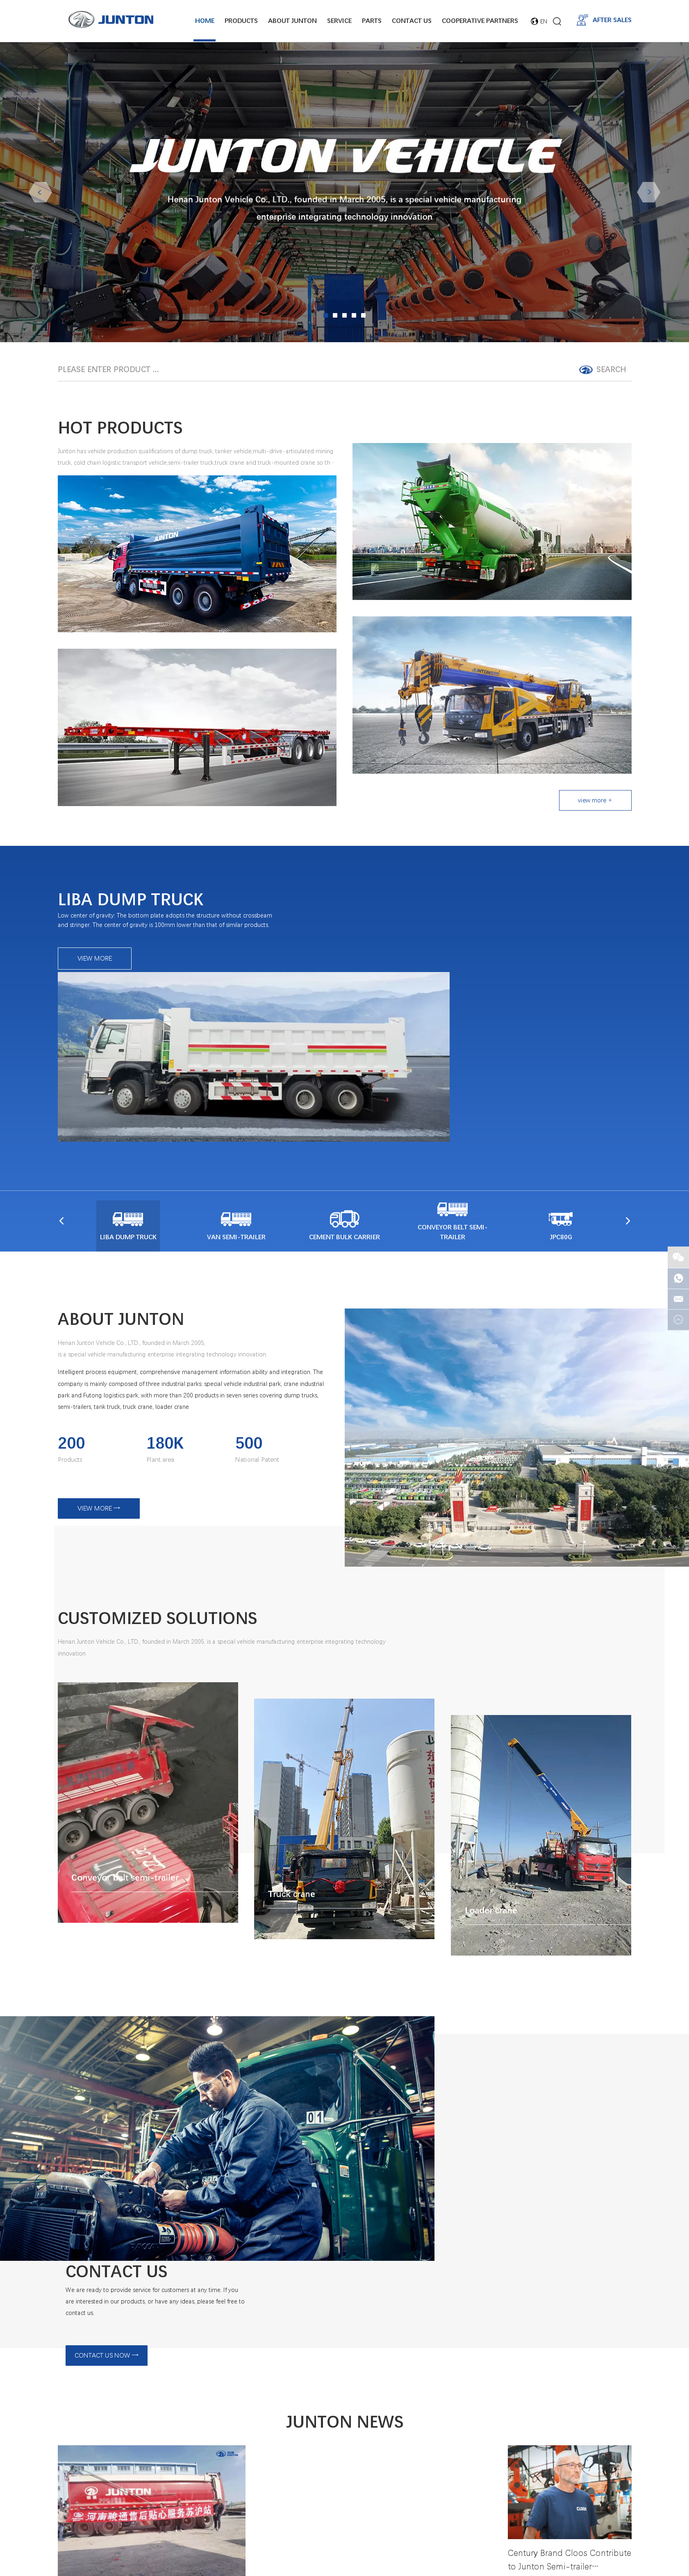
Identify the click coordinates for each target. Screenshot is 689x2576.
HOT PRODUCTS (128, 429)
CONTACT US (503, 1984)
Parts (372, 20)
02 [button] (335, 315)
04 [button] (354, 315)
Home (204, 20)
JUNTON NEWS (344, 2192)
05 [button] (363, 315)
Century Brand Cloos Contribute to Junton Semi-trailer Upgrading (566, 2335)
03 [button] (344, 315)
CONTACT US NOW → (487, 2071)
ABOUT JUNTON (128, 1221)
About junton (292, 20)
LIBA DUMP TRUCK (139, 935)
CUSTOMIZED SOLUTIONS (170, 1520)
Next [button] (648, 191)
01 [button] (325, 315)
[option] (344, 191)
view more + (595, 803)
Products (241, 20)
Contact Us (412, 20)
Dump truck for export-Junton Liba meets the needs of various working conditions (344, 2359)
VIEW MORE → (98, 1414)
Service (339, 20)
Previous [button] (40, 191)
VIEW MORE (96, 998)
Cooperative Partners (480, 20)
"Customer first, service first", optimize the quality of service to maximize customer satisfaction (344, 2240)
